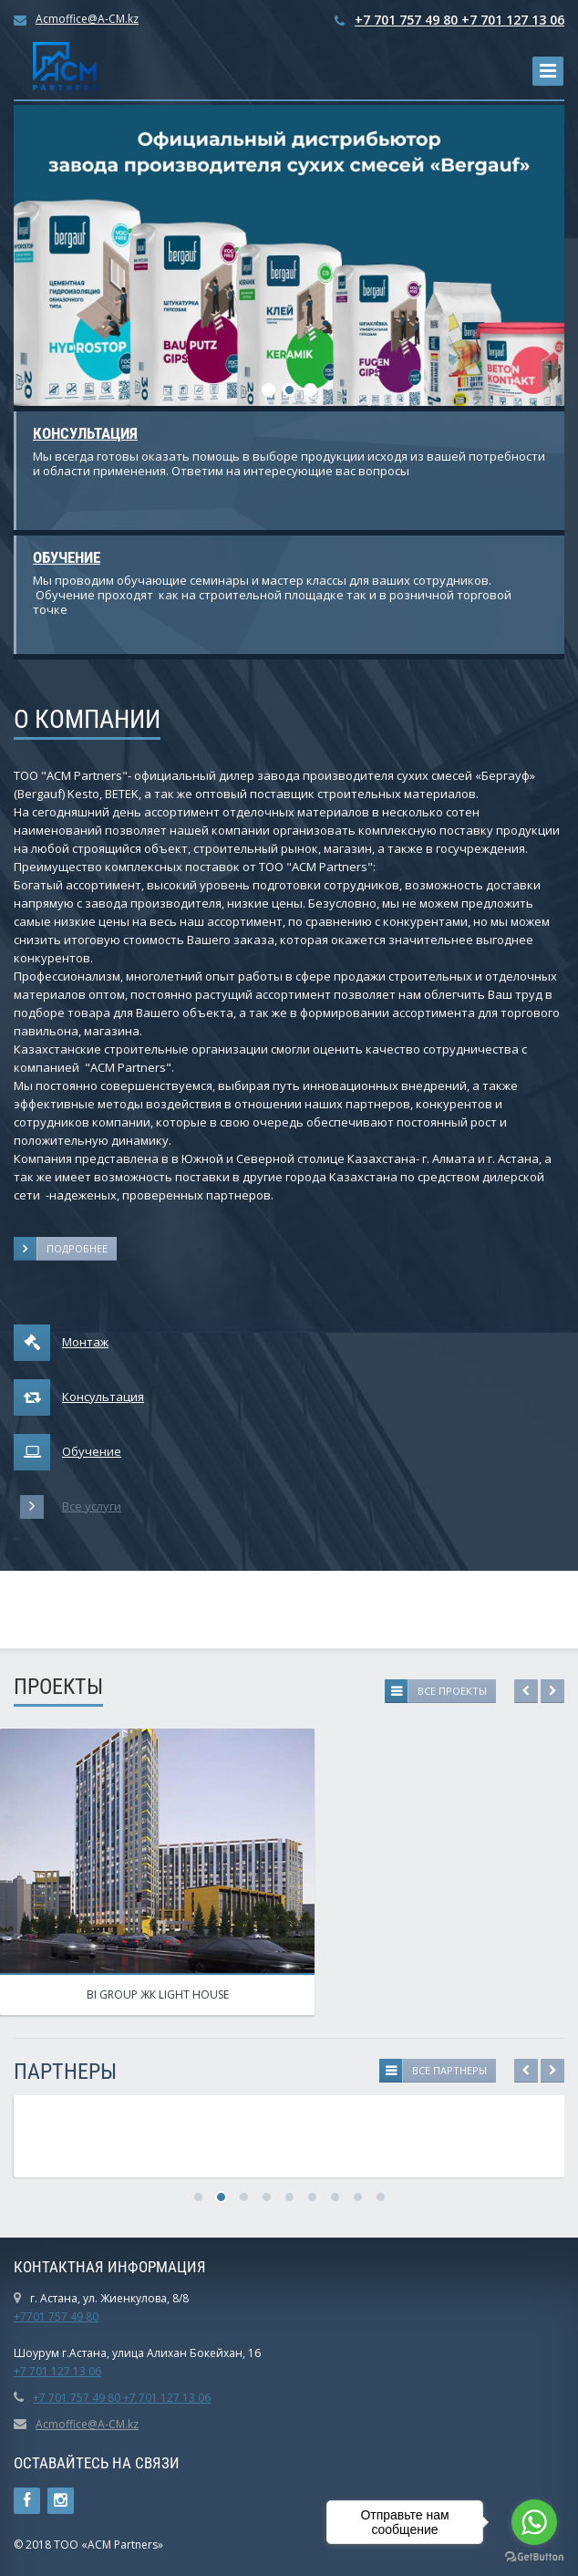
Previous (526, 1691)
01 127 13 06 (68, 2371)
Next (552, 1691)
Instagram (60, 2500)
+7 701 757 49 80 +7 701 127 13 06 (459, 19)
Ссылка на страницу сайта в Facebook (27, 2500)
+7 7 (25, 2371)
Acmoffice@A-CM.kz (87, 18)
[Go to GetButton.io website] (534, 2557)
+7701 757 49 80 (56, 2316)
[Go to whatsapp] (534, 2522)
